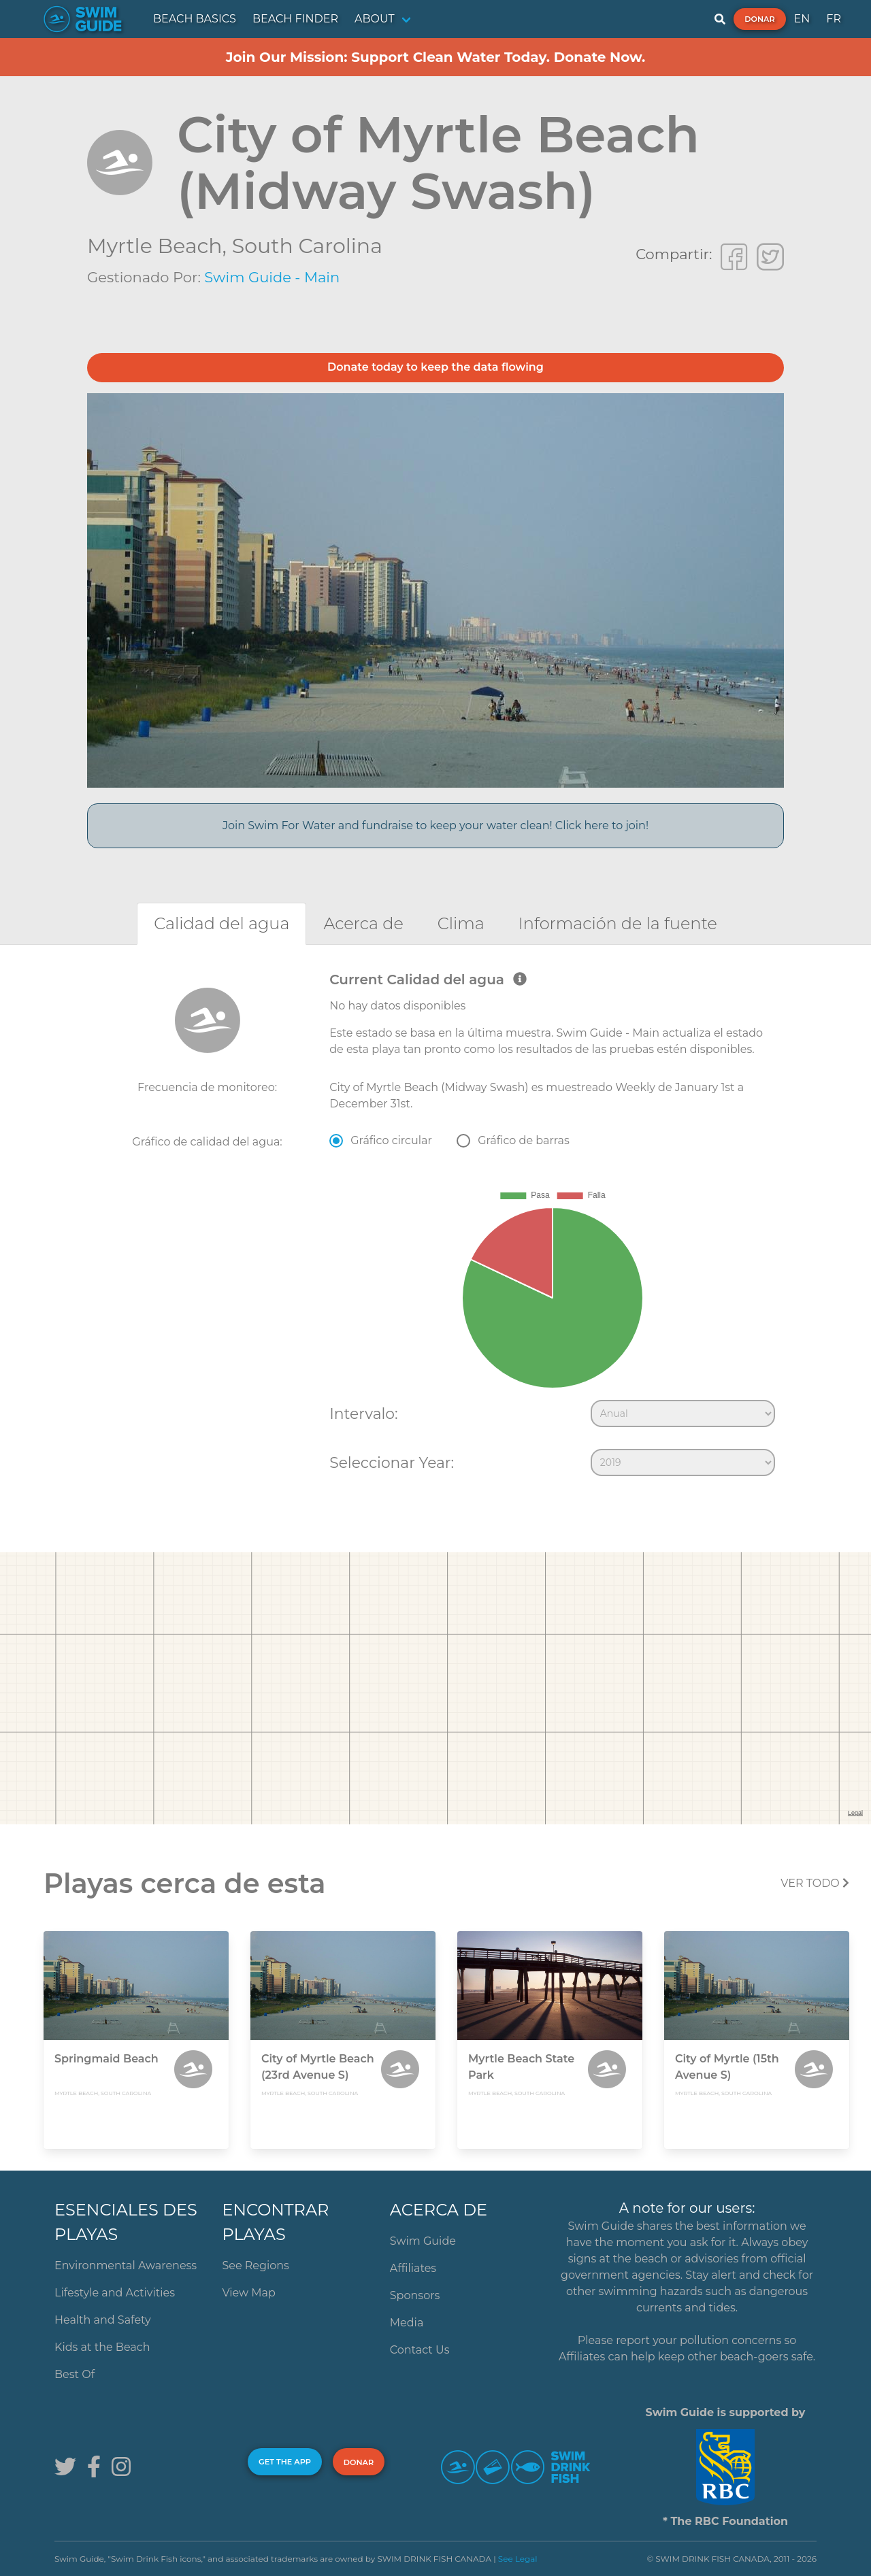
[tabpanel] (435, 1227)
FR (833, 18)
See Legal (518, 2559)
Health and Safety (102, 2319)
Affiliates (413, 2268)
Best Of (74, 2374)
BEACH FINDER (295, 18)
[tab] (221, 923)
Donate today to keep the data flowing (435, 367)
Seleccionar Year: (391, 1462)
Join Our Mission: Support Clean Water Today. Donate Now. (436, 57)
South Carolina (307, 245)
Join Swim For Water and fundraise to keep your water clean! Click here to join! (435, 825)
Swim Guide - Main (272, 277)
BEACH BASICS (194, 18)
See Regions (255, 2265)
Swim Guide (423, 2241)
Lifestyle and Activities (114, 2292)
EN (802, 18)
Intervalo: (363, 1413)
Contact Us (420, 2349)
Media (407, 2322)
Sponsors (415, 2295)
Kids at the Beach (102, 2347)
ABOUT (375, 18)
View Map (249, 2292)
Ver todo (814, 1883)
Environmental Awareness (125, 2265)
